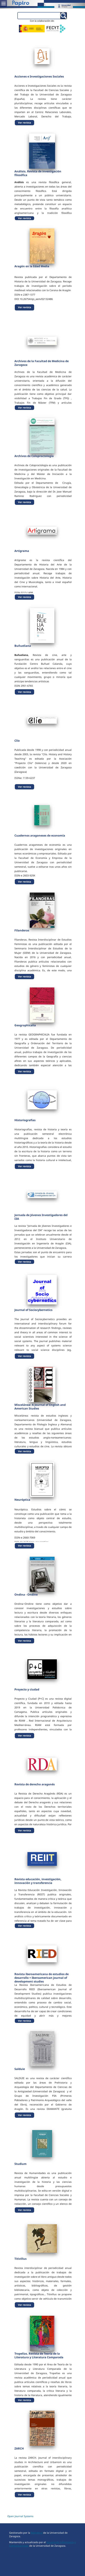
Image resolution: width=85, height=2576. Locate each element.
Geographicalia (25, 1025)
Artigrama (21, 551)
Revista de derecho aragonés (34, 1784)
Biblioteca (36, 2532)
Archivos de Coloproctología (34, 456)
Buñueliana (22, 646)
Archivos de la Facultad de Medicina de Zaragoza (41, 363)
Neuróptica (22, 1500)
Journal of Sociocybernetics (33, 1310)
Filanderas (21, 930)
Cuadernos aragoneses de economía (39, 835)
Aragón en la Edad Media (31, 266)
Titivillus (20, 2259)
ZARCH (19, 2448)
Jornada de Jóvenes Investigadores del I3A (41, 1217)
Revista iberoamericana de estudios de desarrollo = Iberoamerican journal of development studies (41, 1977)
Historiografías (25, 1120)
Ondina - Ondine (26, 1594)
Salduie (19, 2069)
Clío (17, 741)
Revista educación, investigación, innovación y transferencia (37, 1881)
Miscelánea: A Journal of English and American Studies (40, 1406)
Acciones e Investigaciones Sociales (39, 76)
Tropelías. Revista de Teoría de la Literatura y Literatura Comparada (38, 2355)
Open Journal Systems (20, 2516)
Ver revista (24, 122)
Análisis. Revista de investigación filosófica (37, 173)
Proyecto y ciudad (26, 1689)
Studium (20, 2164)
